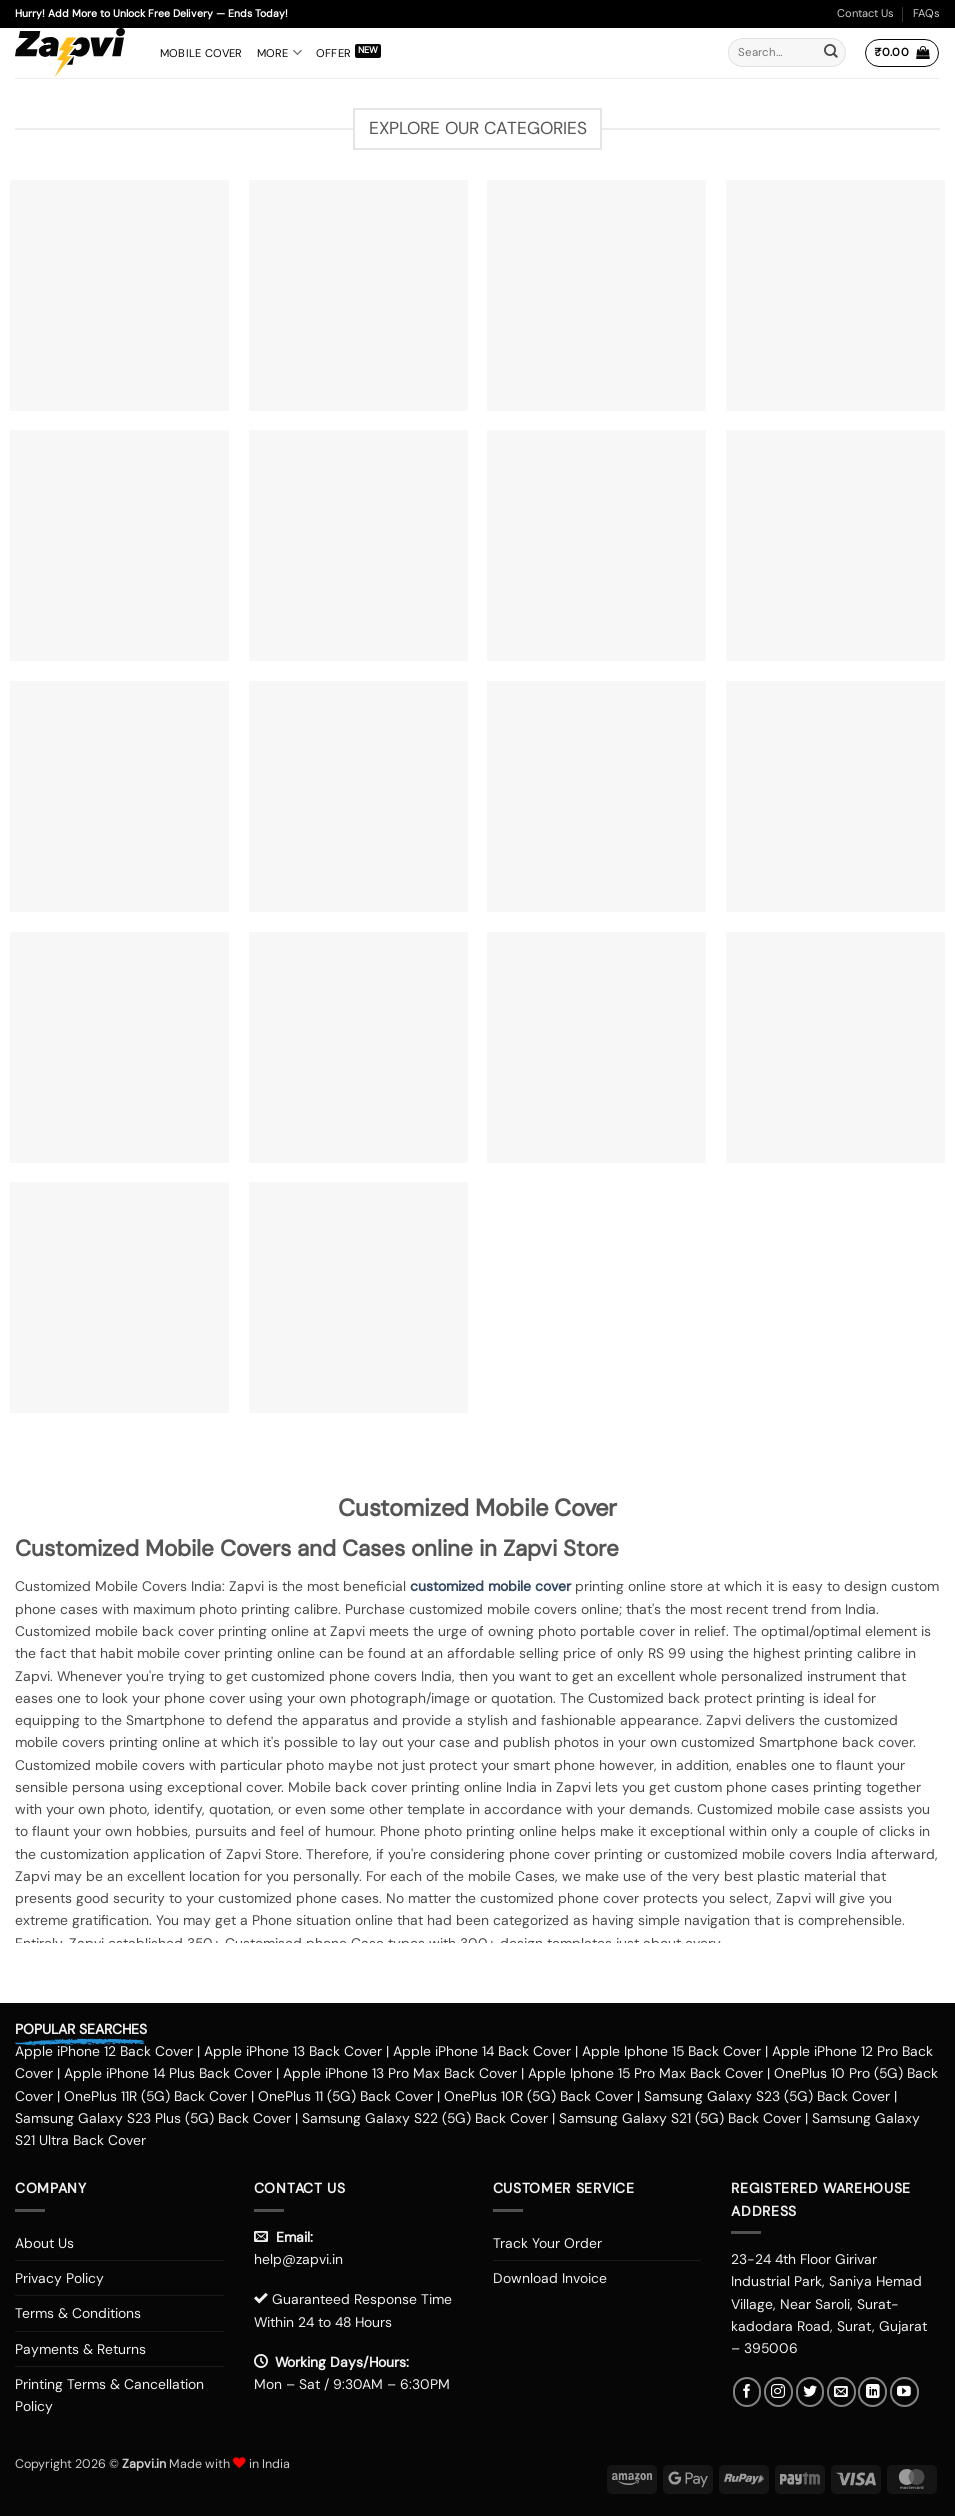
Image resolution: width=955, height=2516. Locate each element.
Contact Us (865, 13)
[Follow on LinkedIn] (872, 2391)
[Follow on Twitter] (810, 2391)
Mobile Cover (201, 53)
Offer (333, 53)
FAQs (926, 13)
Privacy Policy (59, 2278)
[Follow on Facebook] (747, 2391)
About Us (44, 2243)
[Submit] (831, 53)
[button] (901, 53)
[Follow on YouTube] (904, 2391)
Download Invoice (550, 2278)
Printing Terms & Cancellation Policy (109, 2395)
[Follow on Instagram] (778, 2391)
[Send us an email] (841, 2391)
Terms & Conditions (78, 2313)
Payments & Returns (80, 2349)
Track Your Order (547, 2243)
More (279, 52)
